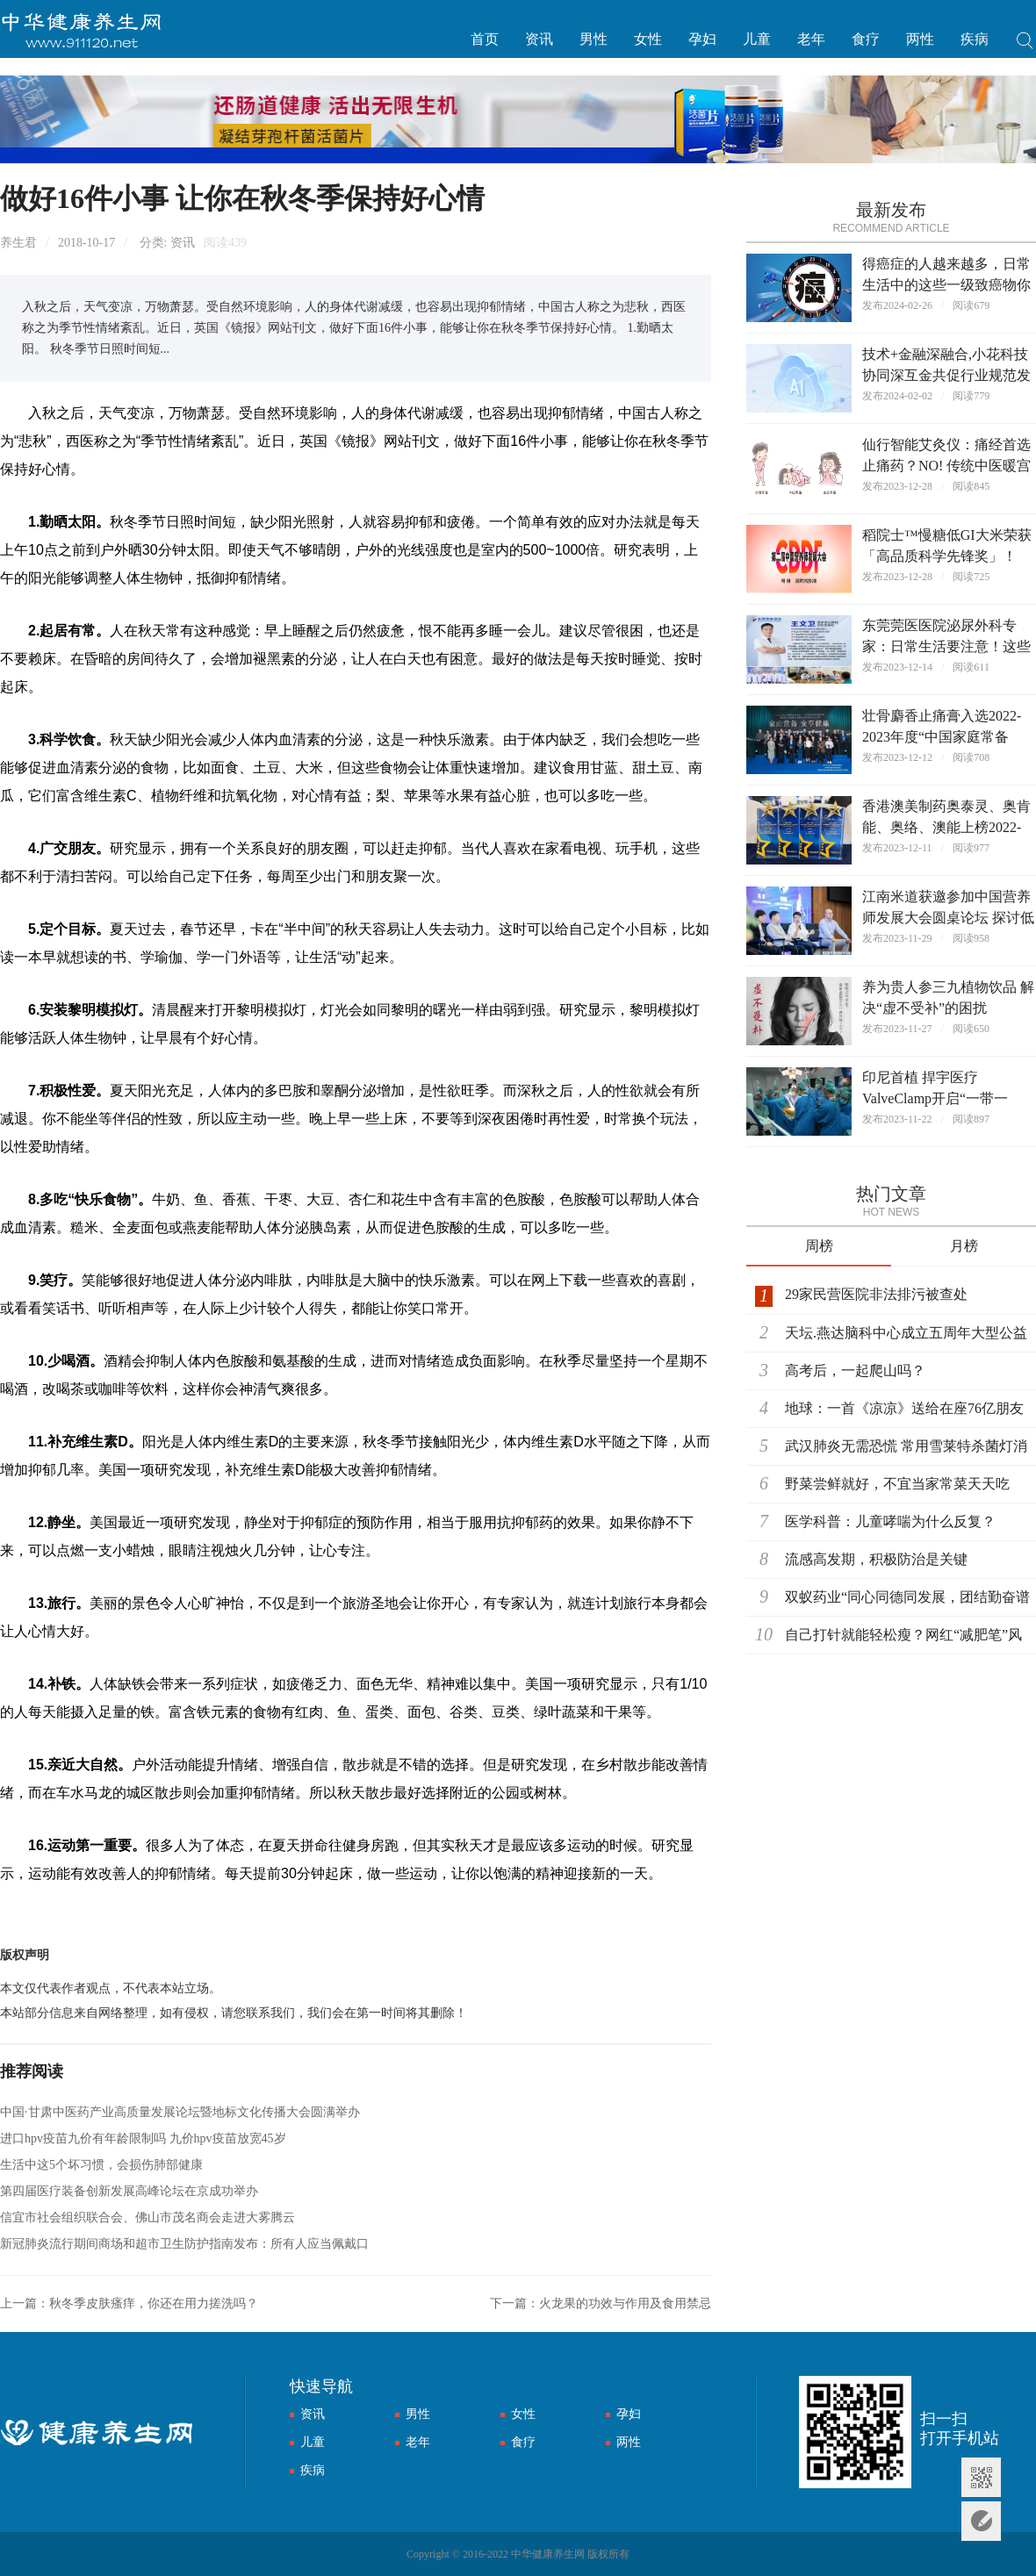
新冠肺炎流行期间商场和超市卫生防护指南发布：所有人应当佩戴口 (184, 2243)
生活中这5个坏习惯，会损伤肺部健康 (101, 2164)
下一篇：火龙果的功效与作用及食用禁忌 (600, 2303)
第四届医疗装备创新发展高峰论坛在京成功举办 (129, 2191)
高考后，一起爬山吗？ (855, 1370)
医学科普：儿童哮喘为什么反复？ (890, 1521)
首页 (485, 39)
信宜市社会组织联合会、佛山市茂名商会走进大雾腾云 (147, 2217)
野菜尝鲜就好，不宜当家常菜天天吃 (897, 1483)
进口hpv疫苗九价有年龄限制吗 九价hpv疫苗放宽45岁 (143, 2138)
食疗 (866, 39)
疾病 (974, 39)
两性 (920, 39)
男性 (593, 39)
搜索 (1025, 42)
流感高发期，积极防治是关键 (876, 1559)
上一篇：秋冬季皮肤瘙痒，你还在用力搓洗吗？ (129, 2303)
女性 (648, 39)
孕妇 (702, 39)
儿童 (757, 39)
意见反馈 (981, 2521)
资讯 (539, 39)
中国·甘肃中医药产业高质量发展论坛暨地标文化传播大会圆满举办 (180, 2112)
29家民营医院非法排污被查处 (876, 1294)
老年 (811, 39)
